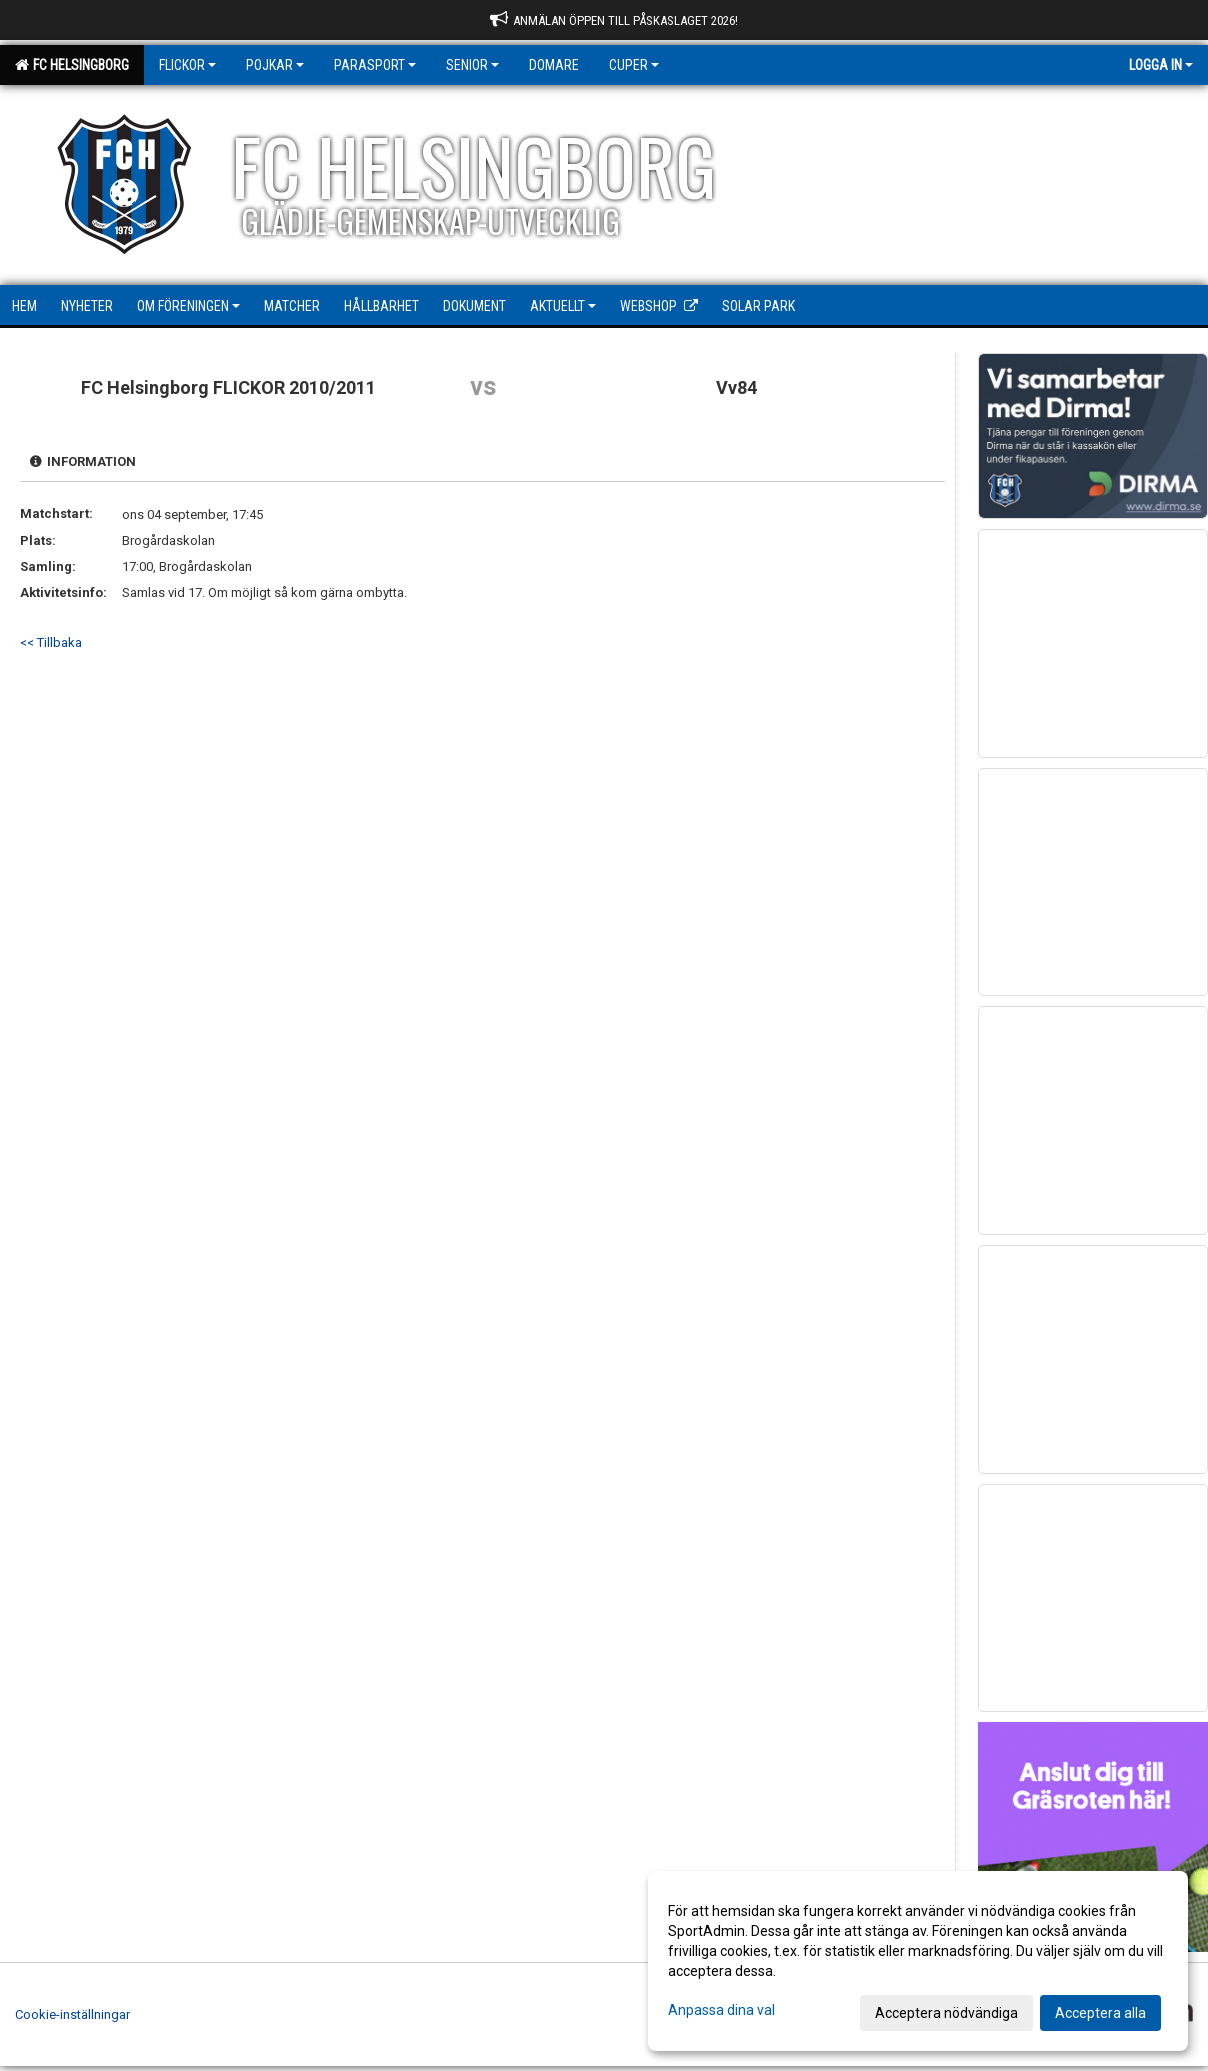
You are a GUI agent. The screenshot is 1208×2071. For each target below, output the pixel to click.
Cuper (634, 65)
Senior (472, 65)
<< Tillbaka (51, 642)
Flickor (187, 65)
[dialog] (918, 1961)
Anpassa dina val (721, 2010)
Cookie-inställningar (72, 2014)
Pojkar (275, 65)
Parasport (375, 65)
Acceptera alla (1100, 2013)
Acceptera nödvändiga (946, 2013)
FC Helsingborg (72, 65)
